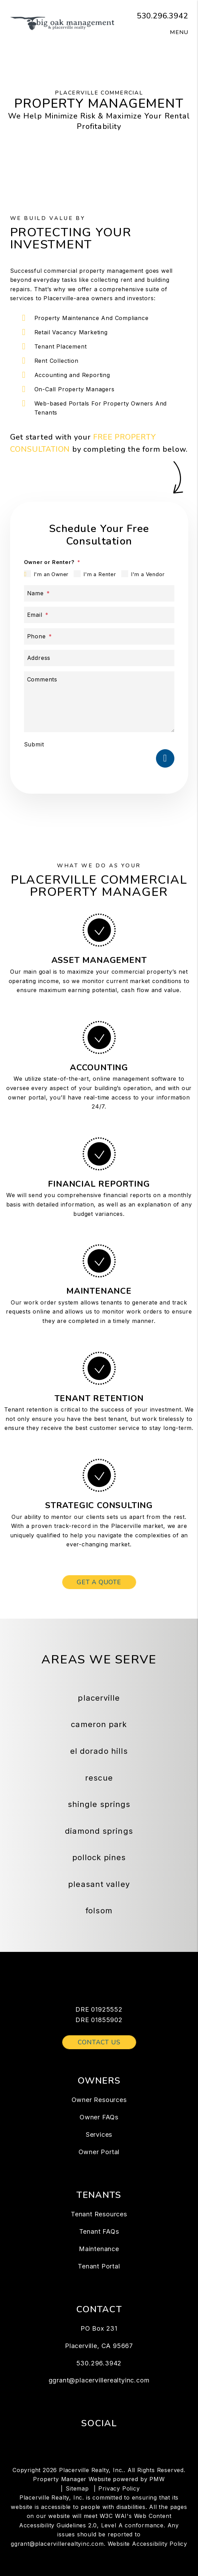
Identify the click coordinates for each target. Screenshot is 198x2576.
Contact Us (99, 2042)
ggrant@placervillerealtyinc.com (99, 2380)
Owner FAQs (99, 2117)
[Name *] (99, 593)
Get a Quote (99, 1582)
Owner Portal (99, 2152)
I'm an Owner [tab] (51, 574)
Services (99, 2134)
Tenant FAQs (99, 2231)
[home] (62, 23)
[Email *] (99, 615)
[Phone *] (99, 636)
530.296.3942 (162, 16)
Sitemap (77, 2488)
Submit (34, 744)
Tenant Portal (99, 2266)
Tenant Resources (99, 2214)
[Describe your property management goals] (99, 701)
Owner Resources (99, 2099)
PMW (157, 2479)
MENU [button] (179, 32)
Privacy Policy (119, 2488)
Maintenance (99, 2248)
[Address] (99, 658)
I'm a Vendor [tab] (148, 574)
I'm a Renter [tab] (99, 574)
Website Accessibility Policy (147, 2543)
